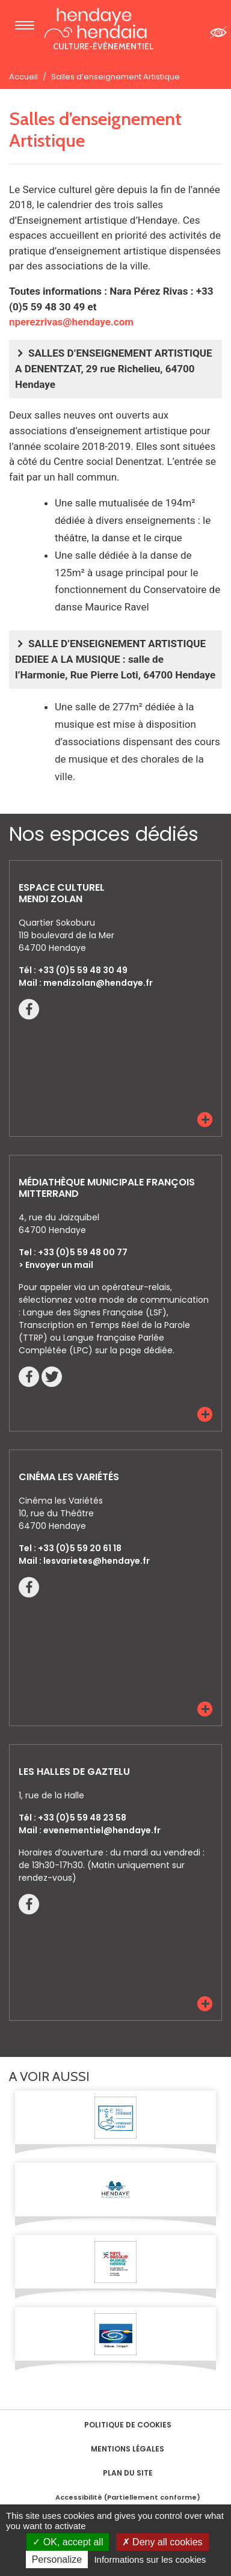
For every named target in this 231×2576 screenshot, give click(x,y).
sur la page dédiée (134, 1350)
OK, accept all (67, 2542)
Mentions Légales (127, 2449)
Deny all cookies (162, 2542)
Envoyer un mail (59, 1265)
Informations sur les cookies (150, 2559)
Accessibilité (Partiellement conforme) (127, 2497)
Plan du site (128, 2473)
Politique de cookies (127, 2425)
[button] (204, 1119)
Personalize (57, 2559)
